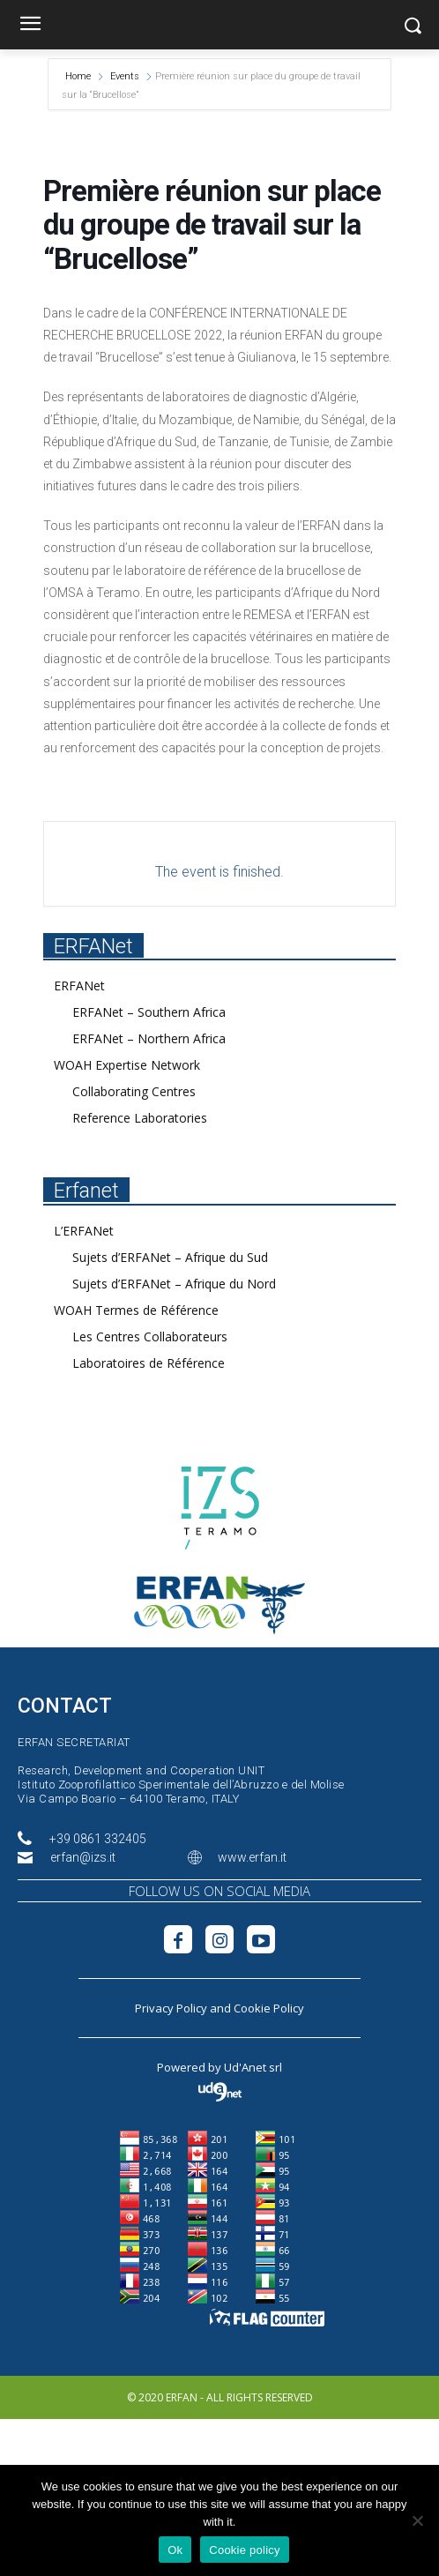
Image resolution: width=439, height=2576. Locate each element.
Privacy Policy (171, 2008)
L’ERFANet (84, 1230)
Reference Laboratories (139, 1117)
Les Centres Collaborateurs (149, 1336)
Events (124, 76)
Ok (174, 2550)
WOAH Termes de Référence (136, 1310)
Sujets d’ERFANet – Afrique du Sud (170, 1257)
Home (79, 76)
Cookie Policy (269, 2008)
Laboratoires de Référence (148, 1363)
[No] (417, 2520)
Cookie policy (244, 2550)
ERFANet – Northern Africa (149, 1038)
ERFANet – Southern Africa (149, 1012)
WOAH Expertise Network (127, 1065)
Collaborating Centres (134, 1091)
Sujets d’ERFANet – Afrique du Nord (174, 1283)
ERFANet (79, 985)
